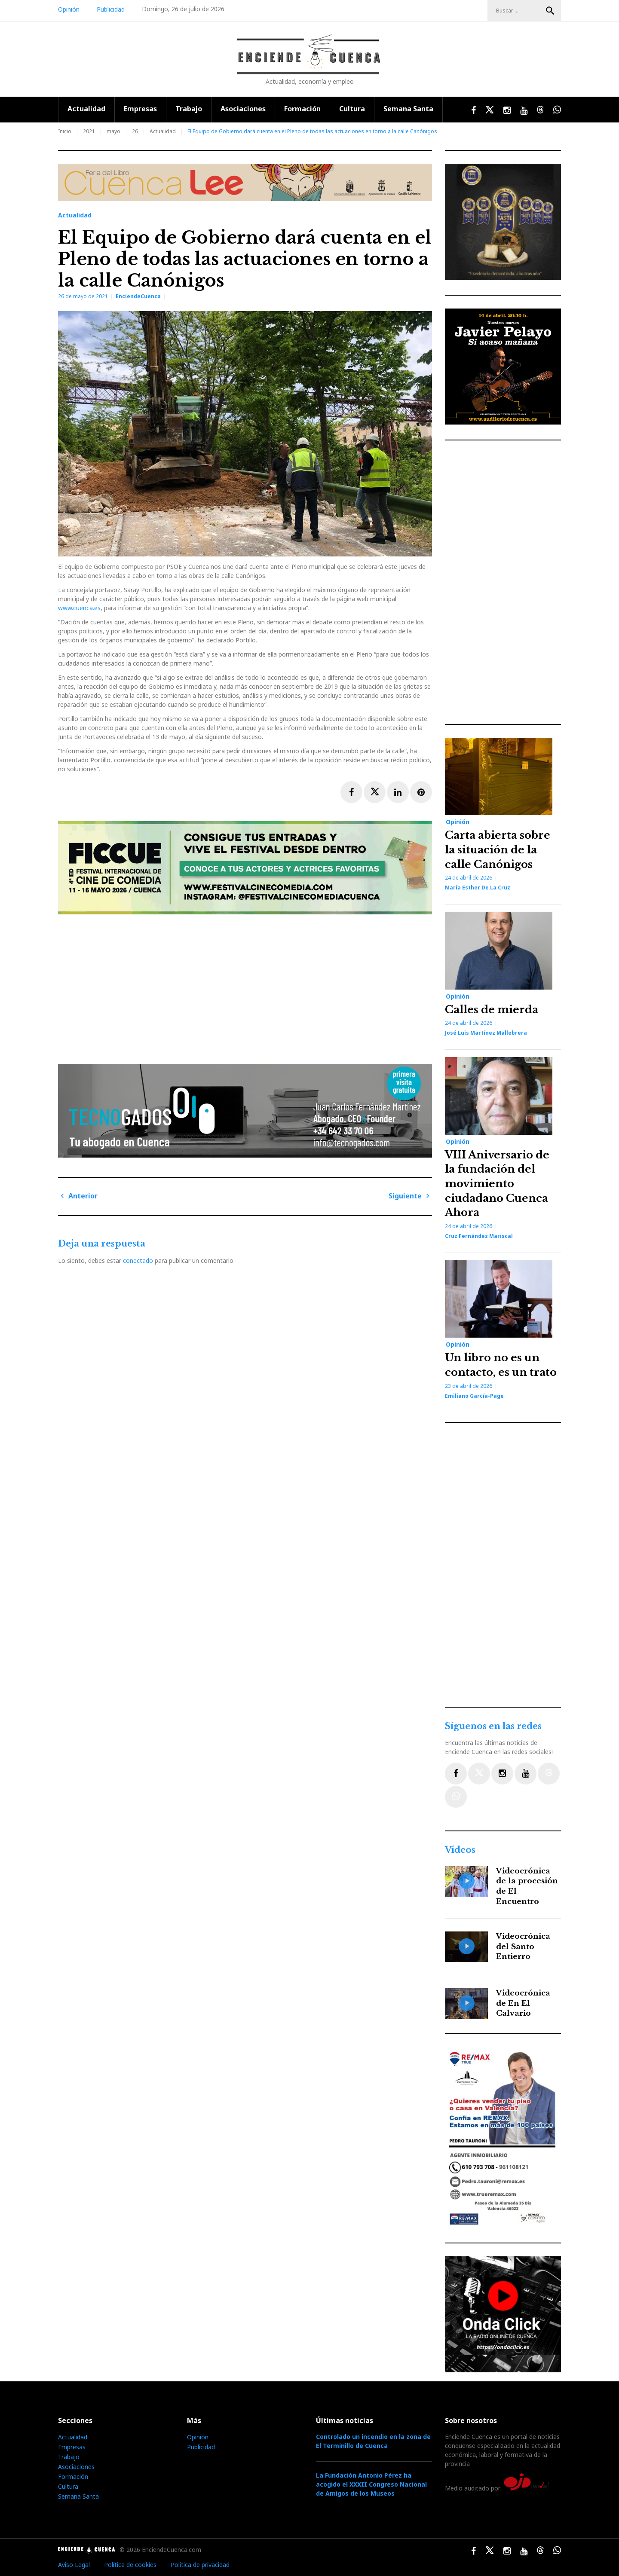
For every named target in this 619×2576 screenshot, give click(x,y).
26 (135, 131)
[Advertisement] (247, 986)
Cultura (352, 108)
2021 (89, 131)
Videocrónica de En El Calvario (523, 2003)
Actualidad (86, 108)
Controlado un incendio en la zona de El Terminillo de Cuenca (373, 2441)
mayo (113, 131)
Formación (302, 108)
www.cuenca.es (79, 608)
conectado (138, 1260)
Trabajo (188, 108)
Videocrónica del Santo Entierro (523, 1947)
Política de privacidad (200, 2565)
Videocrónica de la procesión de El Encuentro (527, 1886)
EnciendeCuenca (138, 296)
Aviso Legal (74, 2565)
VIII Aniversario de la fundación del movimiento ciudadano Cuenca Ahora (497, 1184)
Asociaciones (243, 108)
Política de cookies (130, 2565)
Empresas (140, 108)
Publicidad (111, 9)
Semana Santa (408, 108)
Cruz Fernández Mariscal (479, 1236)
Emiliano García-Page (474, 1396)
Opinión (69, 9)
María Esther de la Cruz (477, 887)
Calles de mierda (491, 1009)
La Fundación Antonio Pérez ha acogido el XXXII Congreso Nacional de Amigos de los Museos (371, 2484)
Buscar (550, 10)
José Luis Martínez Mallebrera (486, 1032)
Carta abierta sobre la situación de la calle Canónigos (497, 849)
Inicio (64, 131)
